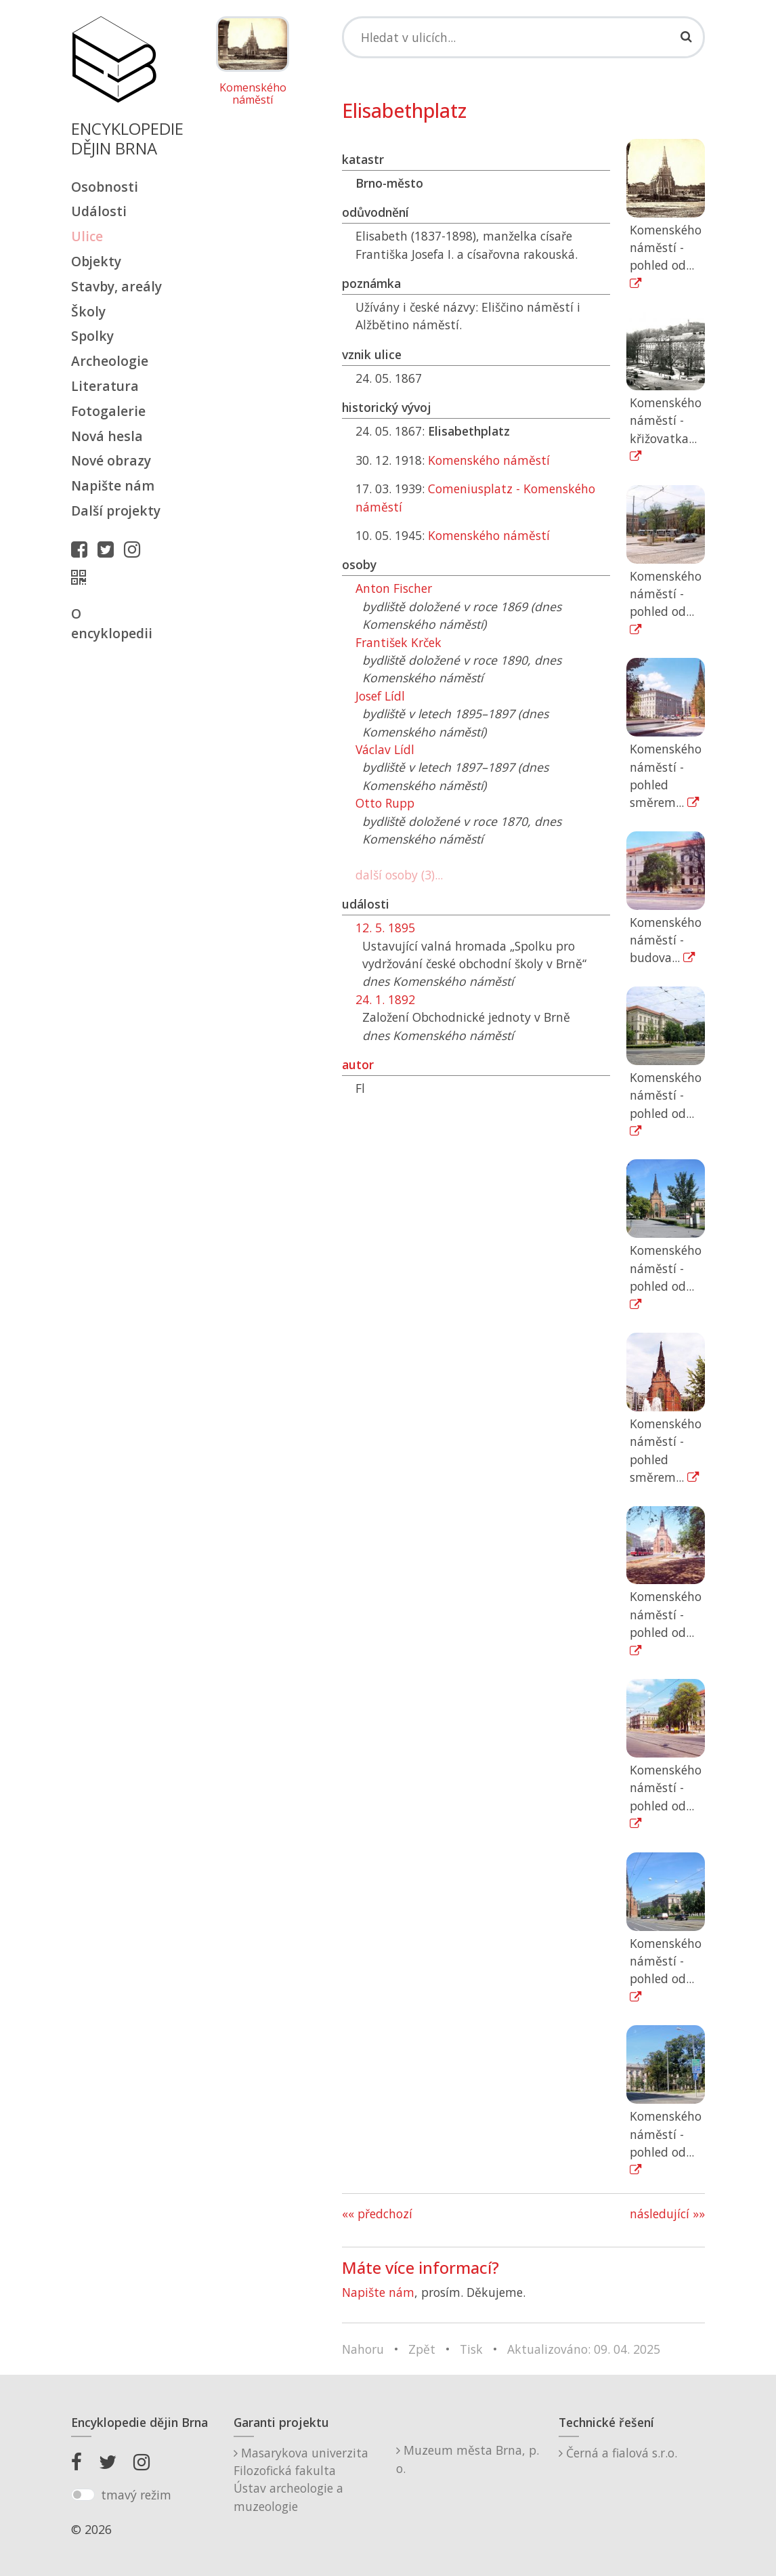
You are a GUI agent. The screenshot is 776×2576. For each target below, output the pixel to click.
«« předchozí (377, 2213)
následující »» (667, 2213)
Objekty (96, 261)
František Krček (398, 642)
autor (358, 1064)
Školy (88, 311)
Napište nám (112, 485)
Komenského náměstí (252, 94)
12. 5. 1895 (385, 927)
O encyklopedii (111, 623)
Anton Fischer (393, 588)
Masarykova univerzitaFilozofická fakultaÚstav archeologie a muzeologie (301, 2479)
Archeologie (109, 361)
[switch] (83, 2495)
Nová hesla (107, 436)
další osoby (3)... (399, 875)
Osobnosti (104, 187)
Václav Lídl (384, 749)
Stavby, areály (116, 286)
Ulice (87, 236)
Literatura (105, 386)
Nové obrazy (111, 460)
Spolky (92, 336)
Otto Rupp (384, 803)
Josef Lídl (380, 696)
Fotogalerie (108, 411)
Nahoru (363, 2349)
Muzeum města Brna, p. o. (467, 2459)
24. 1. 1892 (385, 999)
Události (99, 211)
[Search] (523, 37)
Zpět (421, 2349)
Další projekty (115, 510)
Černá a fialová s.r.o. (618, 2453)
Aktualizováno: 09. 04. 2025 (583, 2349)
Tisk (471, 2349)
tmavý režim (136, 2495)
